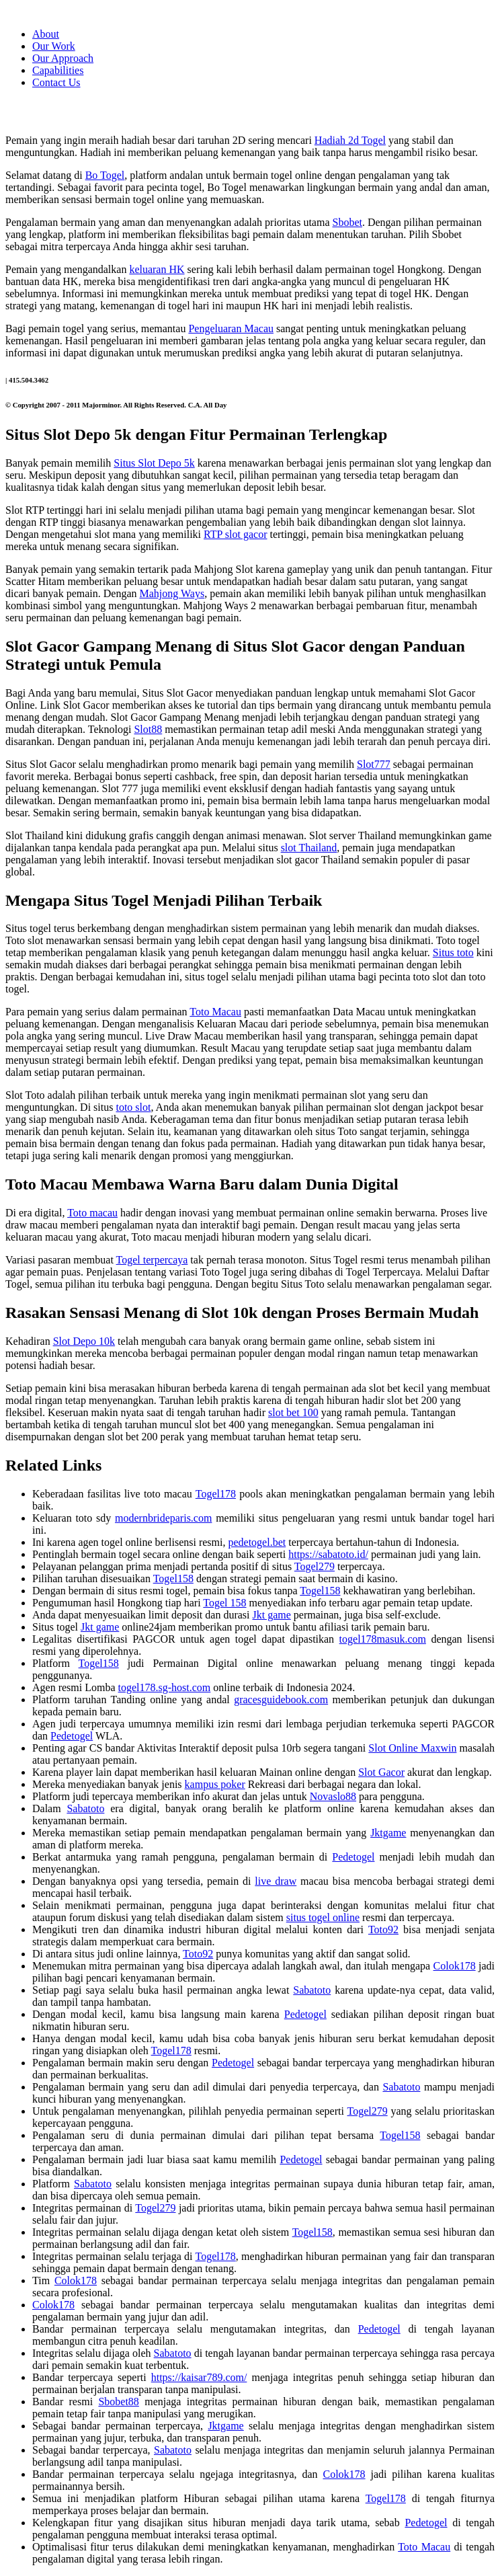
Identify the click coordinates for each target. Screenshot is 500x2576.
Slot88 (148, 729)
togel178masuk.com (382, 1639)
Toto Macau (215, 1011)
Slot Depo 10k (84, 1341)
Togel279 (314, 1566)
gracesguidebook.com (281, 1699)
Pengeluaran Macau (231, 328)
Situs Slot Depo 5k (154, 463)
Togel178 (216, 1493)
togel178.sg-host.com (164, 1687)
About (45, 34)
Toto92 (383, 1929)
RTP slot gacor (235, 534)
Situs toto (453, 952)
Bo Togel (105, 175)
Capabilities (57, 70)
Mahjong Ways (171, 593)
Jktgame (388, 1832)
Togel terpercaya (152, 1259)
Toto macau (92, 1212)
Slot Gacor (381, 1772)
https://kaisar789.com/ (199, 2377)
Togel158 (173, 1578)
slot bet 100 (293, 1412)
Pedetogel (71, 1736)
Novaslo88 (333, 1796)
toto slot (133, 1107)
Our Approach (62, 58)
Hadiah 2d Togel (350, 140)
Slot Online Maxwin (412, 1748)
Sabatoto (85, 1808)
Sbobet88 (118, 2401)
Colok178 (454, 1966)
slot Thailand (309, 847)
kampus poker (215, 1784)
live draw (275, 1881)
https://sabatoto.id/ (328, 1554)
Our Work (53, 46)
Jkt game (271, 1615)
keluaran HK (156, 269)
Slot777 (373, 764)
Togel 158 (224, 1602)
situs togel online (323, 1917)
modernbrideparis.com (163, 1518)
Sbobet (347, 222)
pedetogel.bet (257, 1542)
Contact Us (56, 82)
